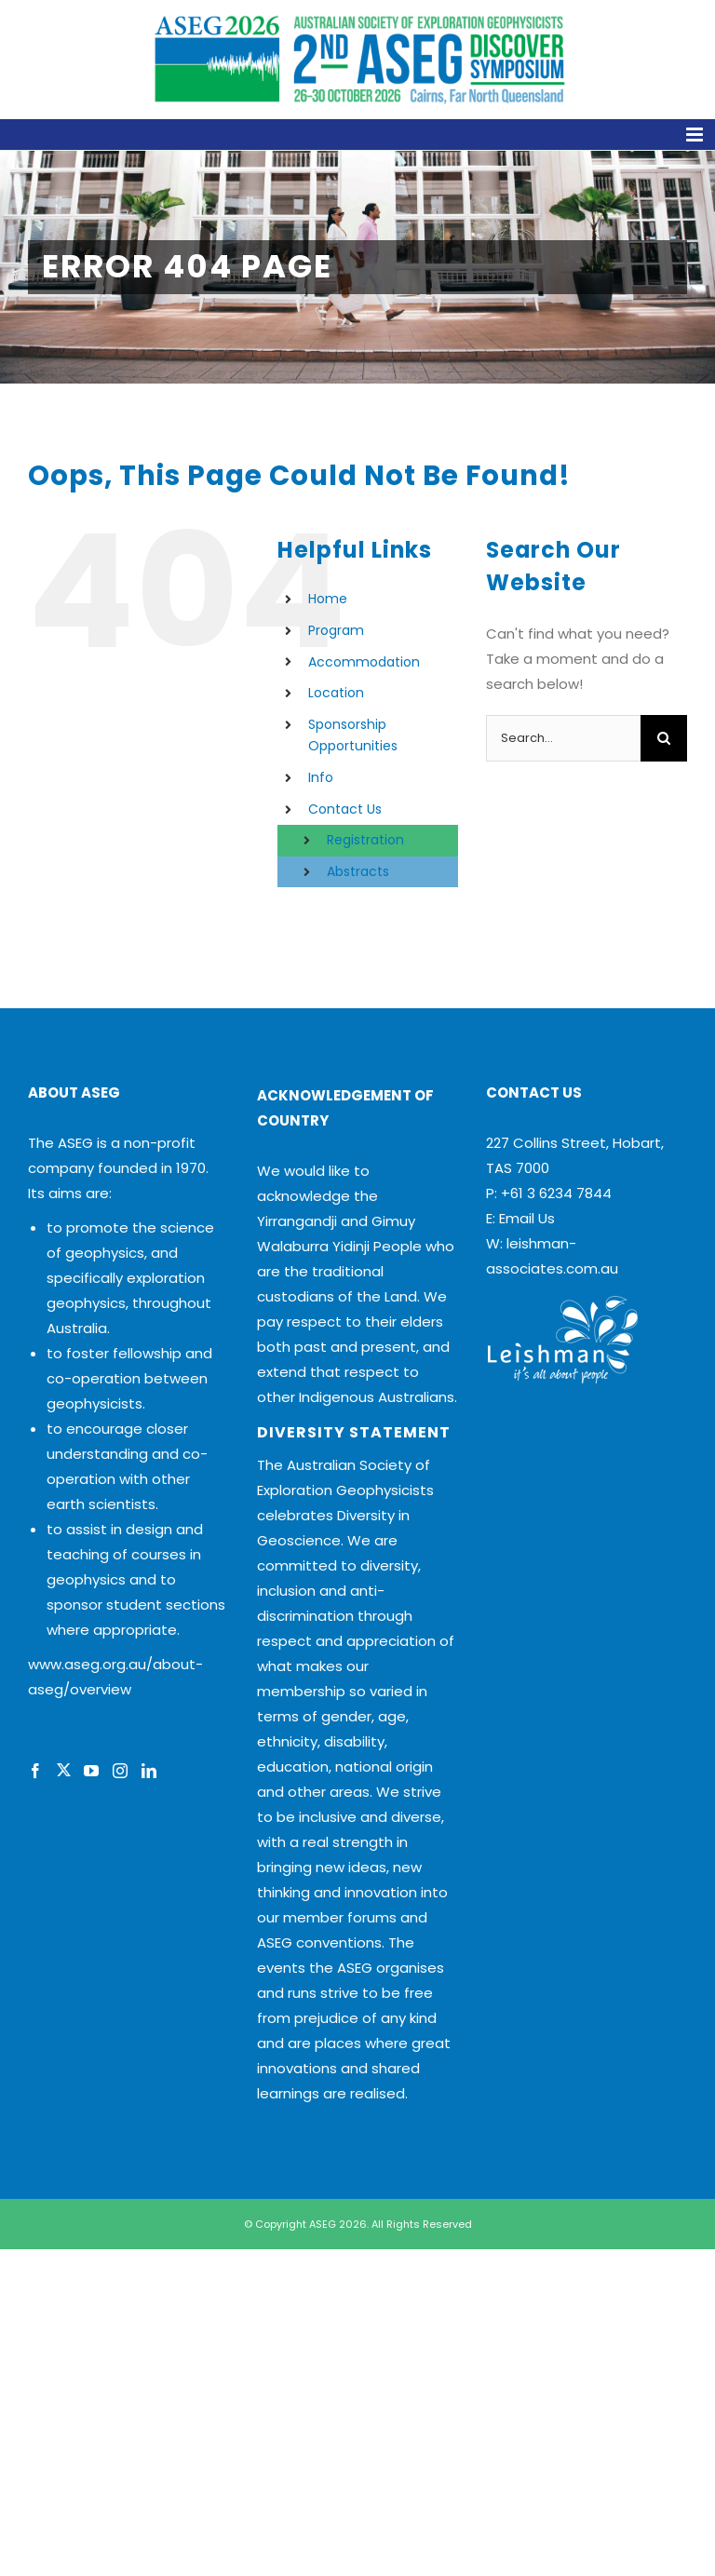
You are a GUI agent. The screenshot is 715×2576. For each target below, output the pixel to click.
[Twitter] (63, 1770)
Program (336, 630)
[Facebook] (35, 1770)
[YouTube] (91, 1770)
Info (320, 777)
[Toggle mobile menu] (357, 134)
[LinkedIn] (149, 1770)
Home (327, 598)
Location (336, 692)
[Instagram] (120, 1770)
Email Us (527, 1218)
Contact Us (345, 809)
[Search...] (563, 738)
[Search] (664, 738)
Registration (365, 839)
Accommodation (364, 662)
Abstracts (358, 871)
